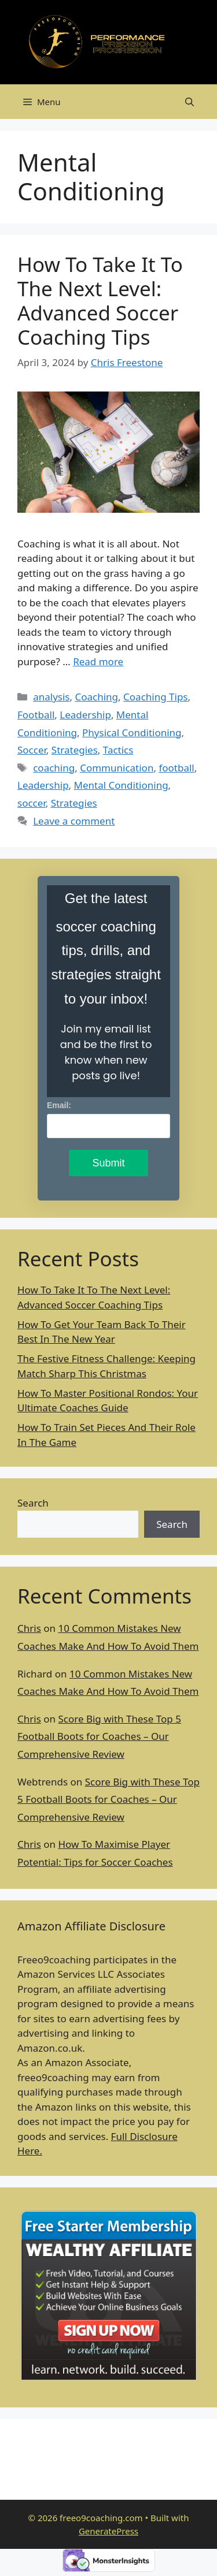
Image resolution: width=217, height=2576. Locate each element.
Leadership (85, 714)
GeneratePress (108, 2531)
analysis (51, 696)
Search (33, 1502)
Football (35, 714)
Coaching (96, 696)
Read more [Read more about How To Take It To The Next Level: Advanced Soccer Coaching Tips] (98, 661)
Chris (29, 1628)
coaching (54, 767)
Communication (116, 767)
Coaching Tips (155, 696)
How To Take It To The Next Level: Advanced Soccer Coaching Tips (100, 301)
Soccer (31, 749)
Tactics (118, 749)
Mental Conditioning (121, 785)
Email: (59, 1105)
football (176, 767)
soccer (31, 803)
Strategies (75, 749)
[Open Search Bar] (189, 101)
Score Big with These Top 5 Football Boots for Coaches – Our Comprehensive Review (99, 1736)
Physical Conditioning (132, 732)
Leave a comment (74, 820)
